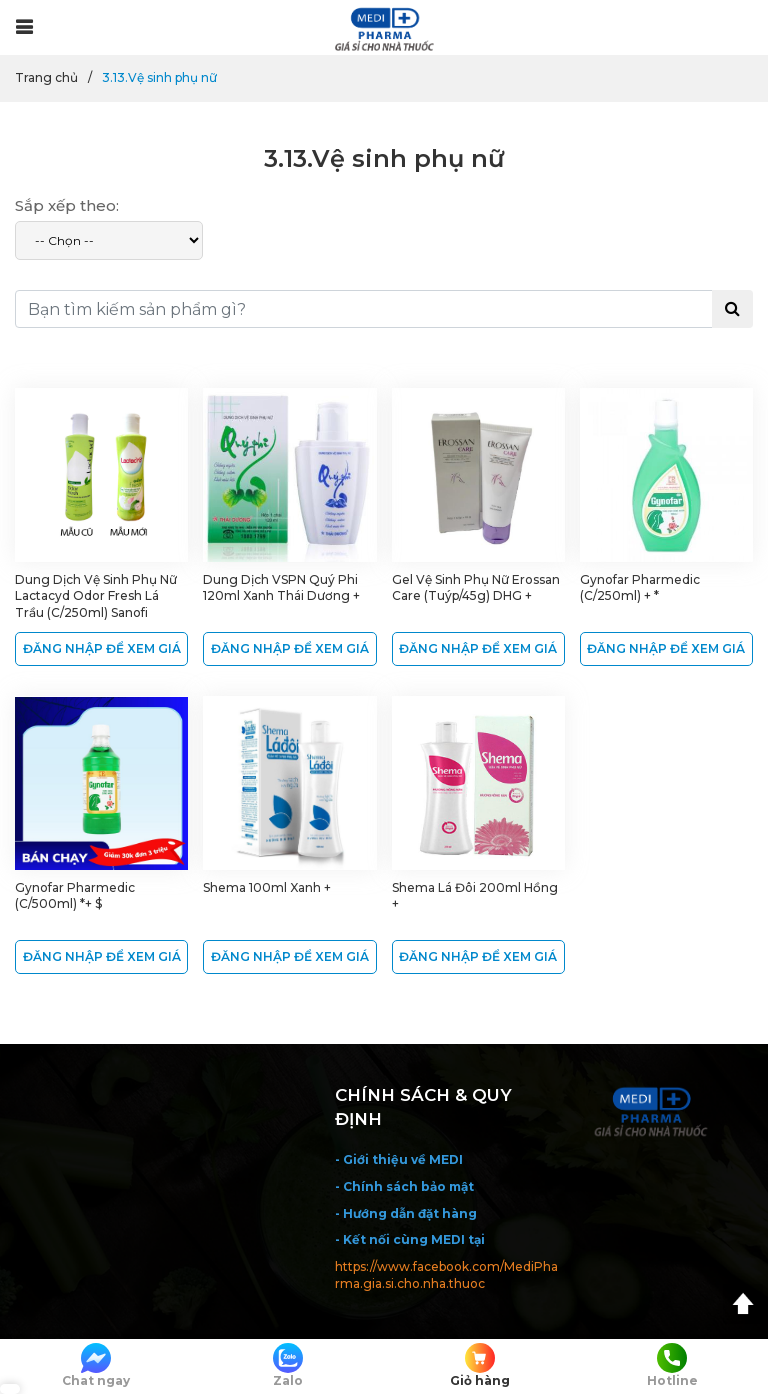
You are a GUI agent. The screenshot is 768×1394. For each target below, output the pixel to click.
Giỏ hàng (480, 1365)
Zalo (288, 1365)
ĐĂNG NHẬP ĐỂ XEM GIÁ (102, 648)
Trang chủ (46, 77)
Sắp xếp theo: (67, 205)
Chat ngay (96, 1365)
